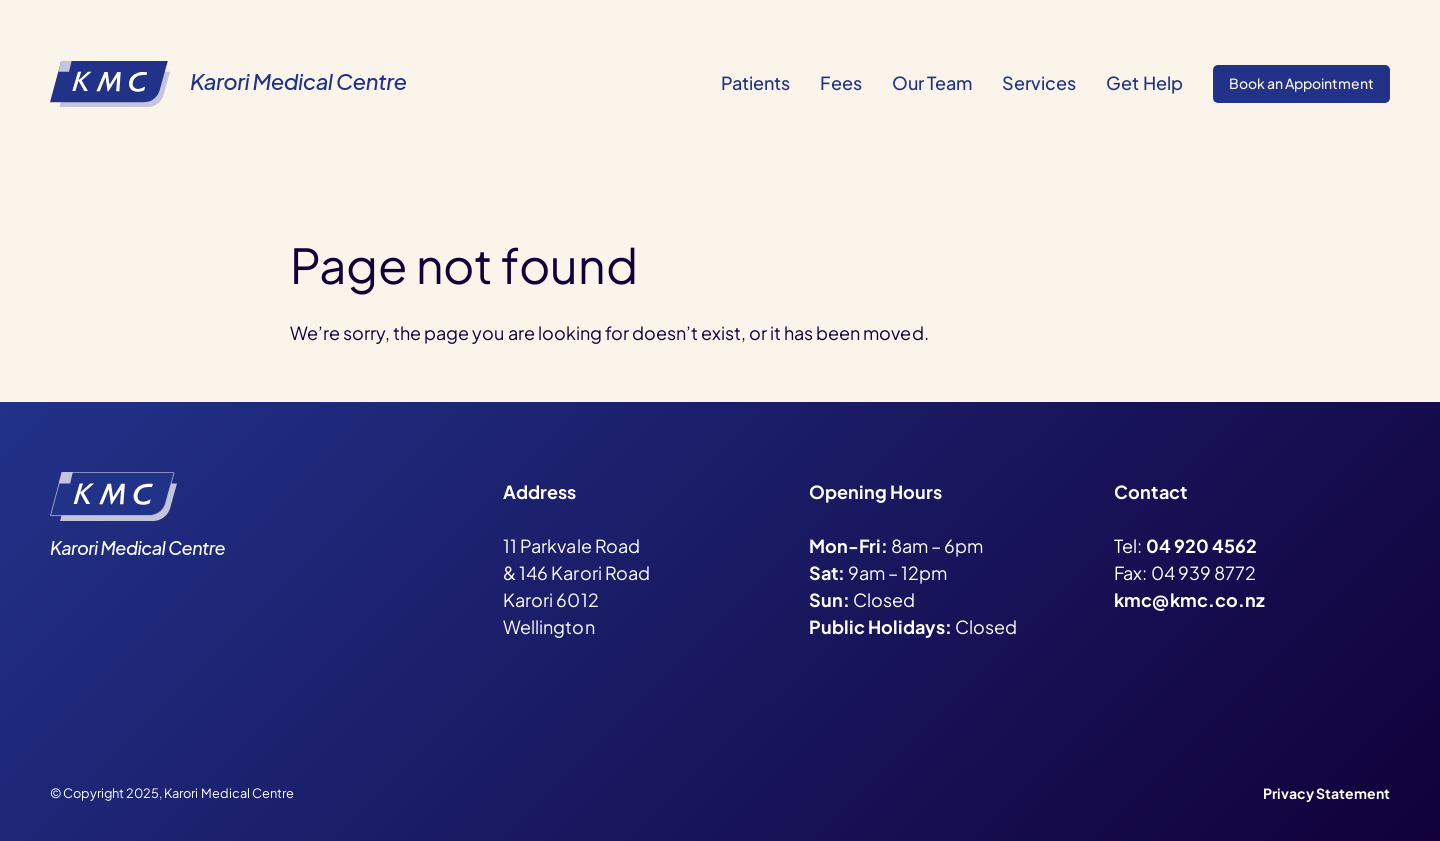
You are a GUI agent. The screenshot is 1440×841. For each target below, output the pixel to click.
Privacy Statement (1326, 793)
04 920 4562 (1201, 545)
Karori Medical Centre (298, 81)
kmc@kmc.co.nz (1189, 599)
